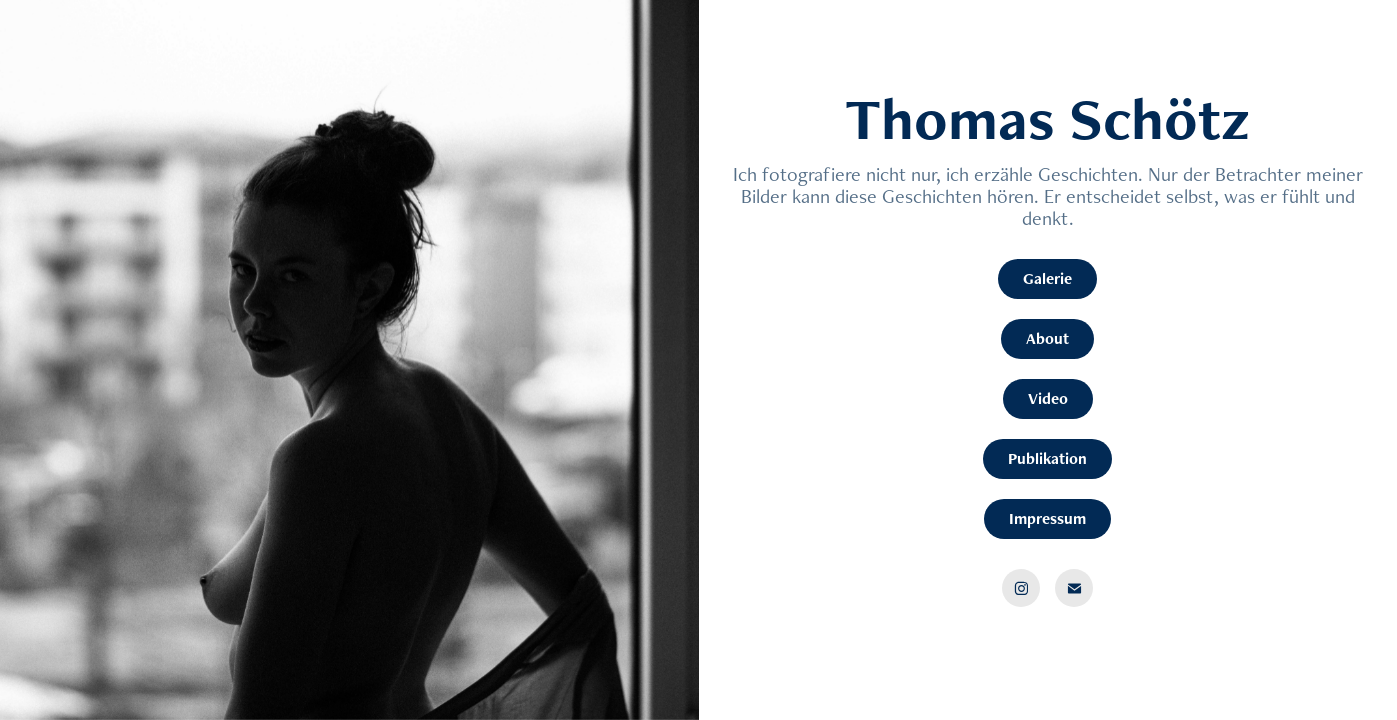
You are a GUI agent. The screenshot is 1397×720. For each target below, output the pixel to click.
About (1047, 338)
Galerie (1047, 278)
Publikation (1047, 458)
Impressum (1047, 518)
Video (1048, 398)
